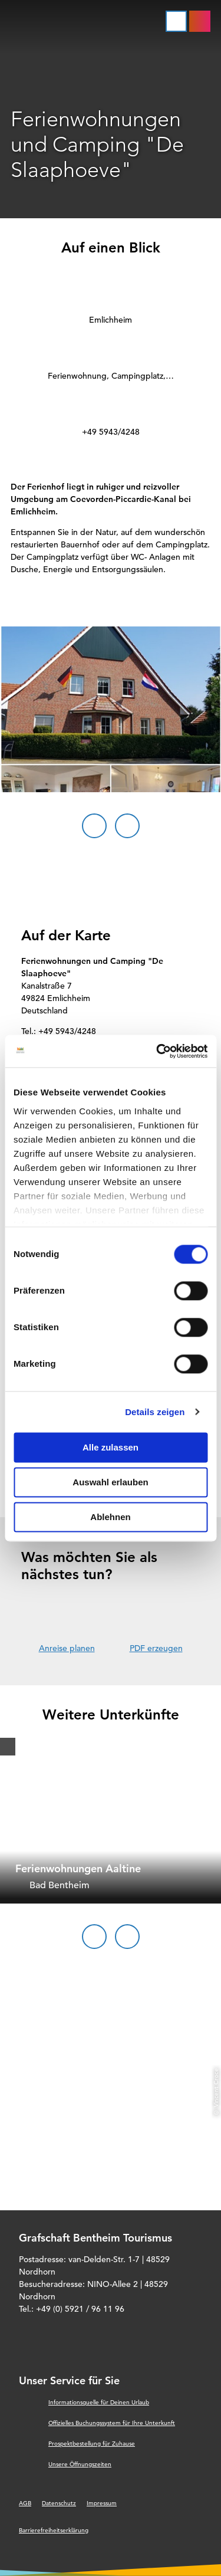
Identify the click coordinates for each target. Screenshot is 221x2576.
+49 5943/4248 (111, 431)
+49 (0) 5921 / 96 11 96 (80, 2308)
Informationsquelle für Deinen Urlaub (98, 2402)
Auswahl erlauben (110, 1482)
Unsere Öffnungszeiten (79, 2464)
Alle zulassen (110, 1447)
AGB (25, 2503)
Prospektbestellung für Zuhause (91, 2443)
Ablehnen (110, 1517)
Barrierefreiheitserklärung (53, 2530)
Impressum (102, 2503)
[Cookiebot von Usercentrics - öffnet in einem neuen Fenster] (157, 1051)
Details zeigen (154, 1412)
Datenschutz (59, 2503)
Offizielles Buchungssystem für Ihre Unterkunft (111, 2423)
